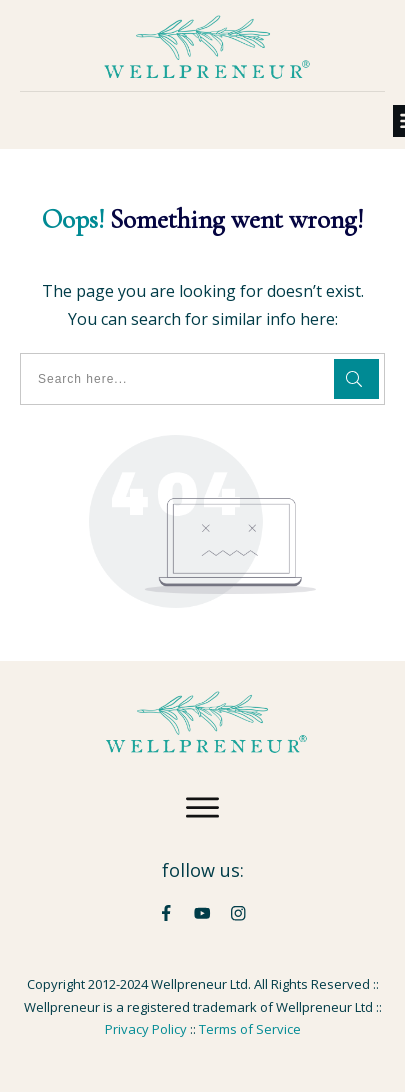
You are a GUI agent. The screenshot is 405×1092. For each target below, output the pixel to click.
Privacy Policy (146, 1029)
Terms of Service (250, 1029)
